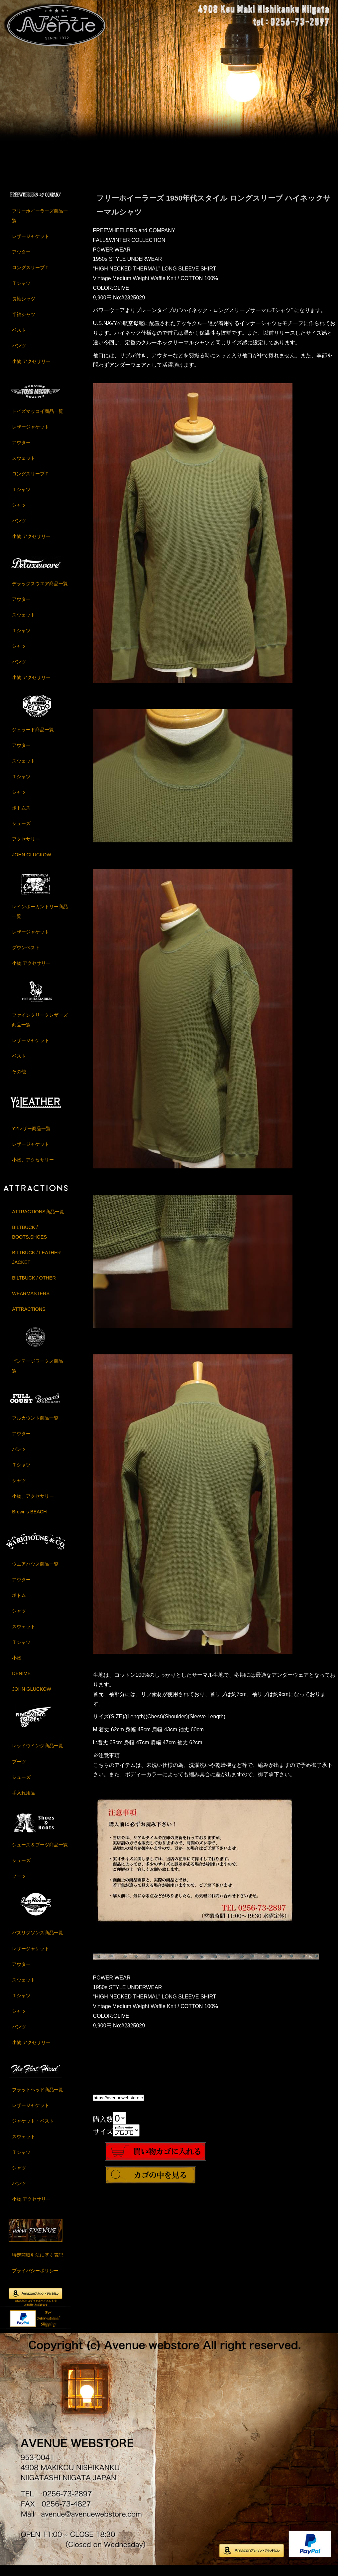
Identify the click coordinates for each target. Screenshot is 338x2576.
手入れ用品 (23, 1801)
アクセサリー (26, 847)
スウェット (23, 466)
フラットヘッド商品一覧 (37, 2098)
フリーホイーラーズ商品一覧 (40, 224)
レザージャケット (30, 245)
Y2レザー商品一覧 (31, 1137)
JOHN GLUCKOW (31, 863)
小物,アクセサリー (31, 370)
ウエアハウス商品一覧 (35, 1572)
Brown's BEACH (29, 1520)
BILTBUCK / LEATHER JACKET (36, 1266)
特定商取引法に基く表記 (37, 2263)
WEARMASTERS (31, 1302)
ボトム (19, 1604)
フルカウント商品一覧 (35, 1426)
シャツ (19, 513)
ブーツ (19, 1770)
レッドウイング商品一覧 (37, 1754)
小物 (16, 1666)
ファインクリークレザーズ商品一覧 (40, 1028)
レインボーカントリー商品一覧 (40, 920)
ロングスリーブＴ (30, 276)
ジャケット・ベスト (33, 2129)
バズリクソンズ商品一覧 (37, 1941)
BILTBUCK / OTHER (34, 1286)
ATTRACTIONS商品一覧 (38, 1220)
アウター (21, 260)
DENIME (21, 1682)
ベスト (19, 338)
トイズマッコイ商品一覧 (37, 420)
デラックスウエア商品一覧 (40, 592)
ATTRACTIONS (28, 1317)
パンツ (19, 354)
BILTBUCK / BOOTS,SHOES (29, 1240)
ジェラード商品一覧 (33, 738)
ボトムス (21, 816)
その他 (19, 1080)
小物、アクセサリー (33, 1168)
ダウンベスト (26, 956)
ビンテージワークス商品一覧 (40, 1374)
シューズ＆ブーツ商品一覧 (40, 1853)
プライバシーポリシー (35, 2279)
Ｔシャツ (21, 291)
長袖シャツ (23, 307)
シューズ (21, 832)
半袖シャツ (23, 323)
